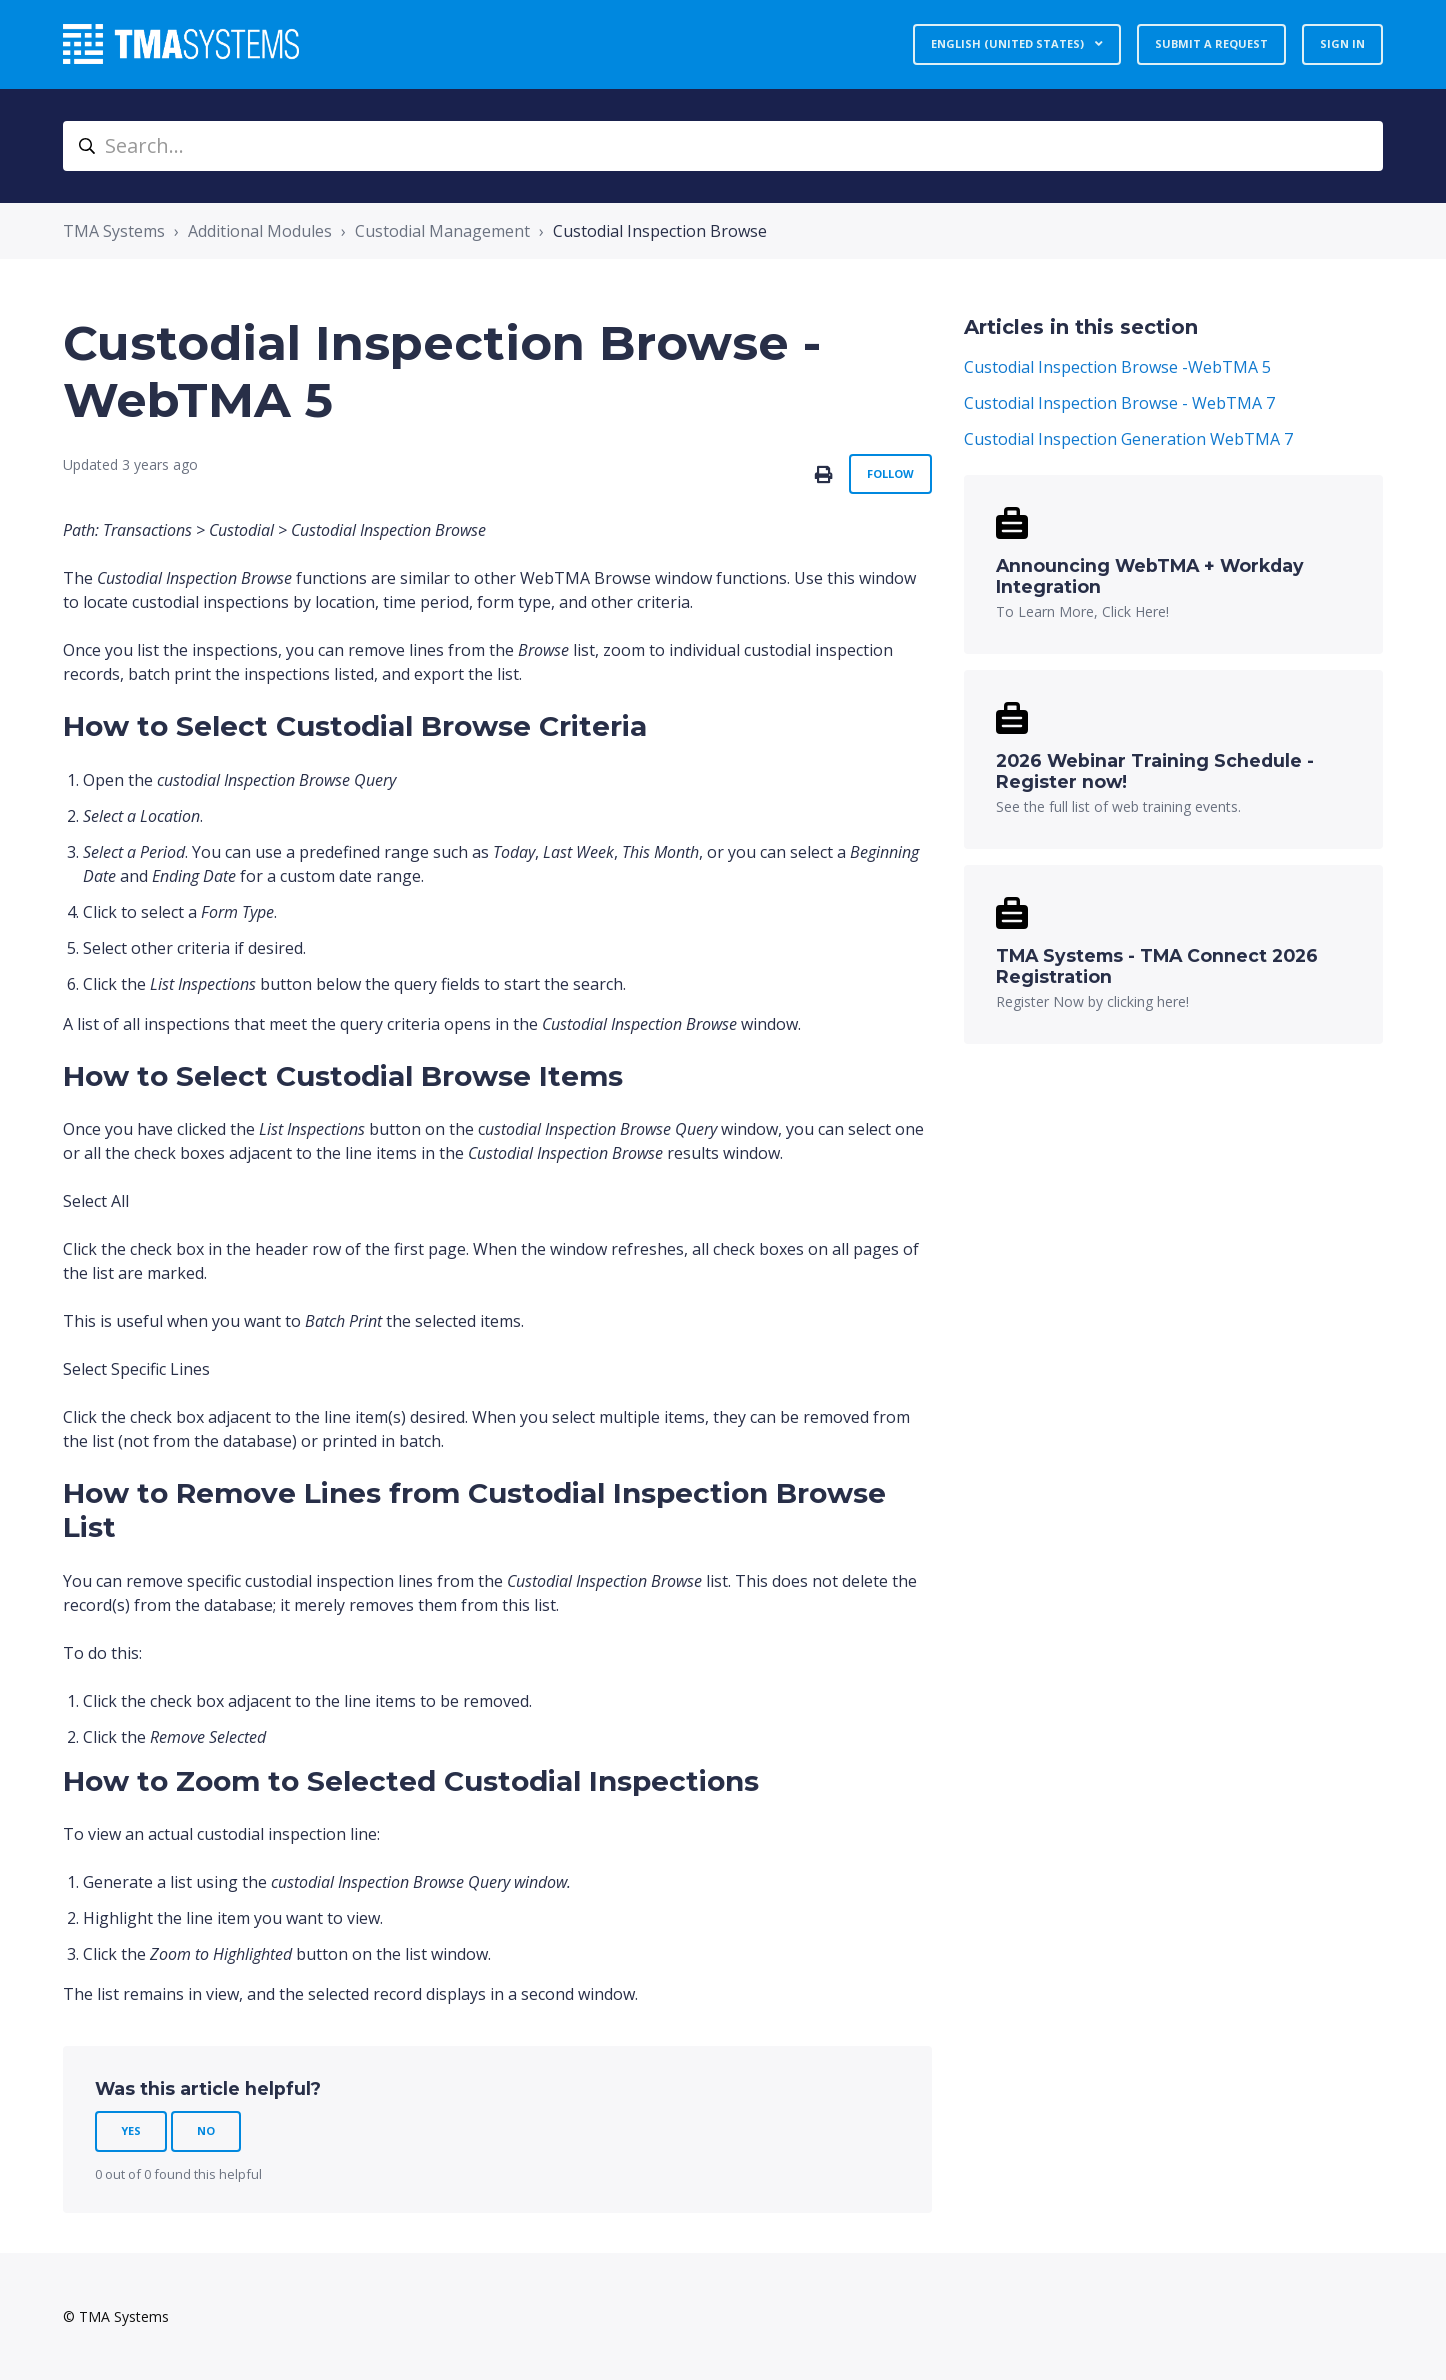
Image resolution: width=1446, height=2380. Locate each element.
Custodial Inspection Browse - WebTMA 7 (1119, 403)
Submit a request (1211, 43)
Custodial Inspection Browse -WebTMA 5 (1117, 367)
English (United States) (1009, 43)
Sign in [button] (1342, 43)
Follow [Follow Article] (890, 473)
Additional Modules (260, 231)
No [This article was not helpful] (206, 2130)
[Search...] (723, 146)
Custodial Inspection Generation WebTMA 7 (1128, 439)
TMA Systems (114, 231)
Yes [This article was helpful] (131, 2130)
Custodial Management (442, 231)
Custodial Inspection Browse (660, 231)
